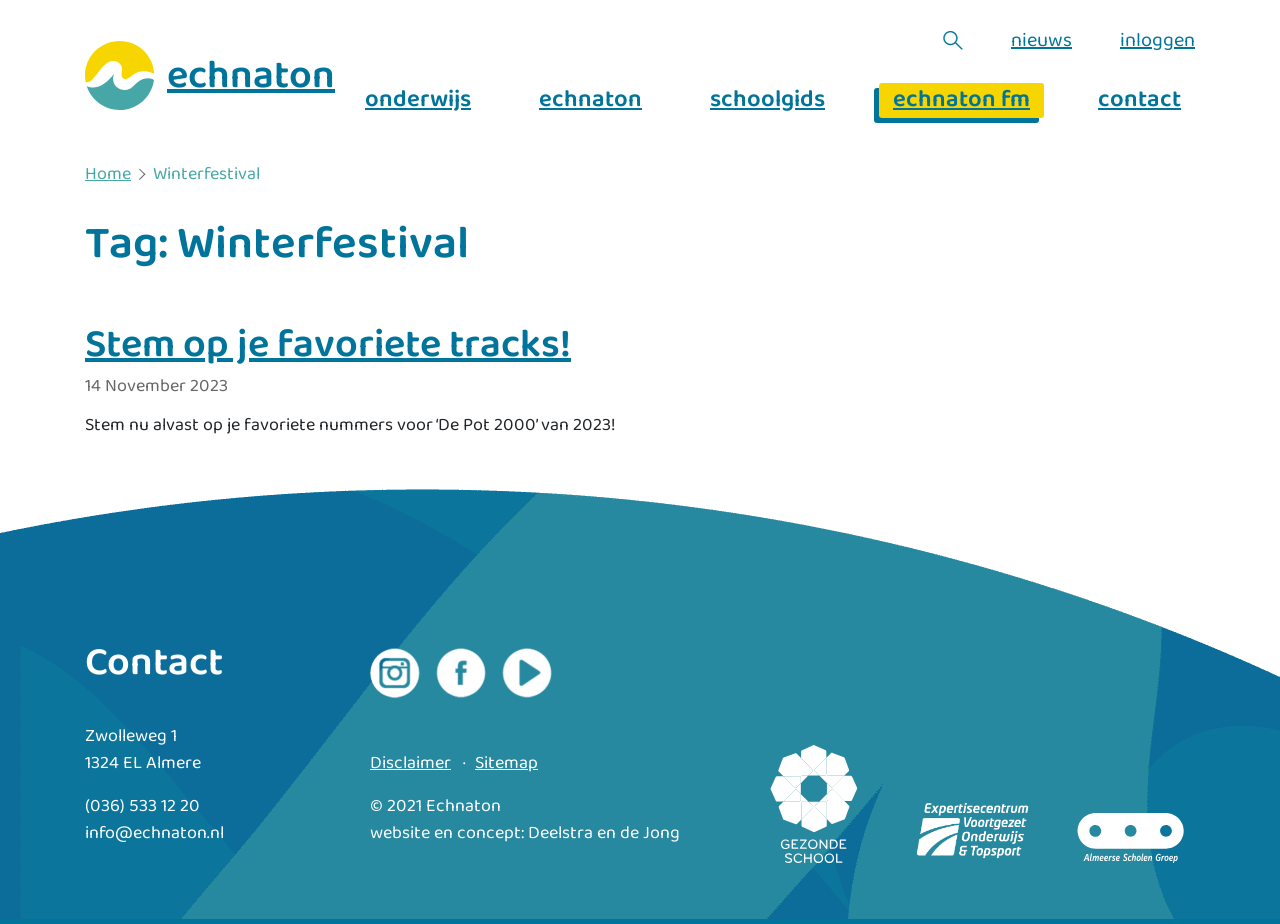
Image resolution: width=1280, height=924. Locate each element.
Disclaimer (410, 763)
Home (108, 175)
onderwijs (418, 100)
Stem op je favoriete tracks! (328, 345)
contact (1139, 100)
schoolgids (767, 100)
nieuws (1041, 40)
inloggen (1157, 40)
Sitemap (506, 763)
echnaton (590, 100)
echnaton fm (961, 100)
